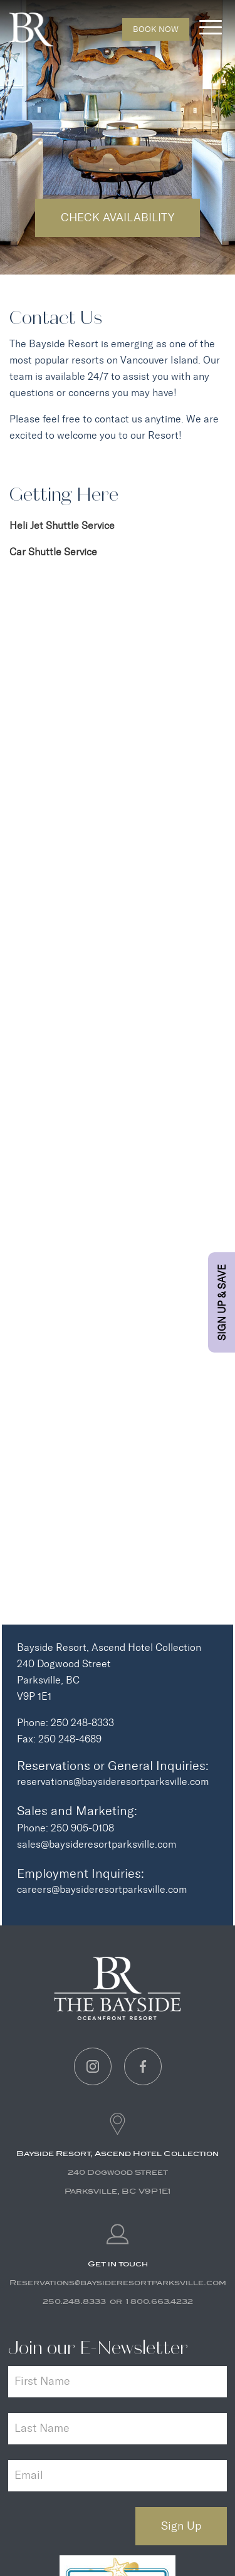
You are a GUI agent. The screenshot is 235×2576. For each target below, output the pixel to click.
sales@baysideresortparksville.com (96, 1844)
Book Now (156, 29)
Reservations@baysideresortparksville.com (117, 2282)
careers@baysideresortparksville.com (102, 1889)
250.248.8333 (74, 2301)
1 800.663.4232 (159, 2301)
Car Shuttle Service (53, 552)
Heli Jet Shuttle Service (62, 525)
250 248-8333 (82, 1723)
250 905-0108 (82, 1828)
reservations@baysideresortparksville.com (113, 1782)
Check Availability (117, 217)
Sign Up (181, 2526)
